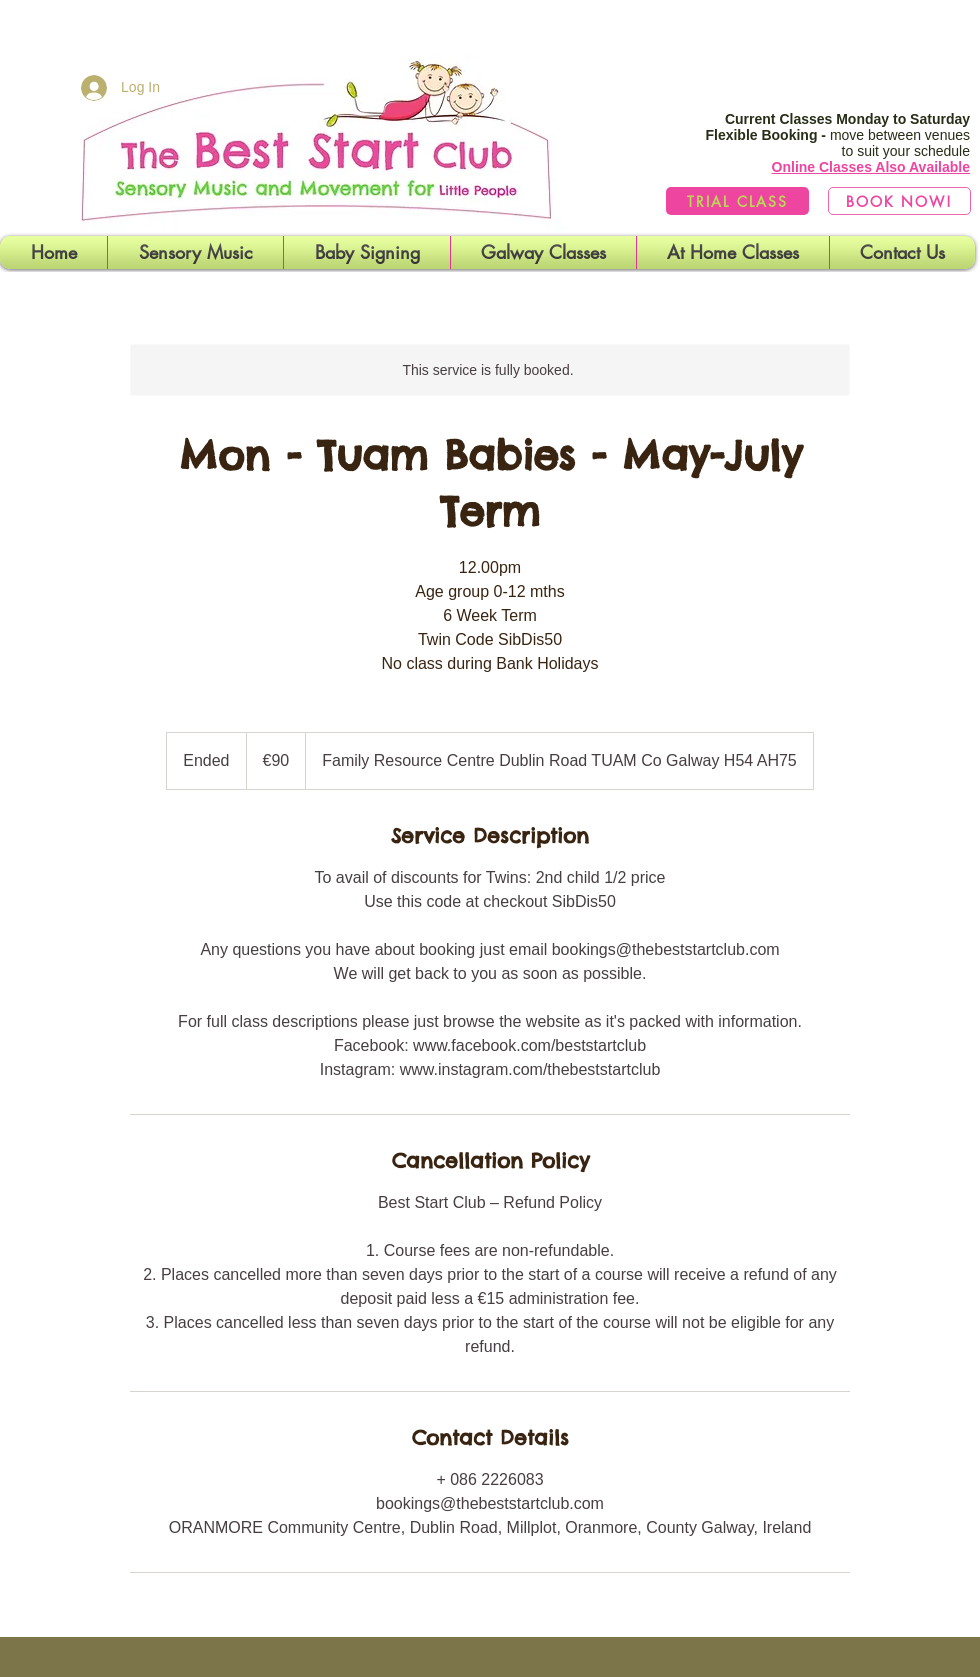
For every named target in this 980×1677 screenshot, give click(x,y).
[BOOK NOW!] (899, 201)
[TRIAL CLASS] (737, 201)
